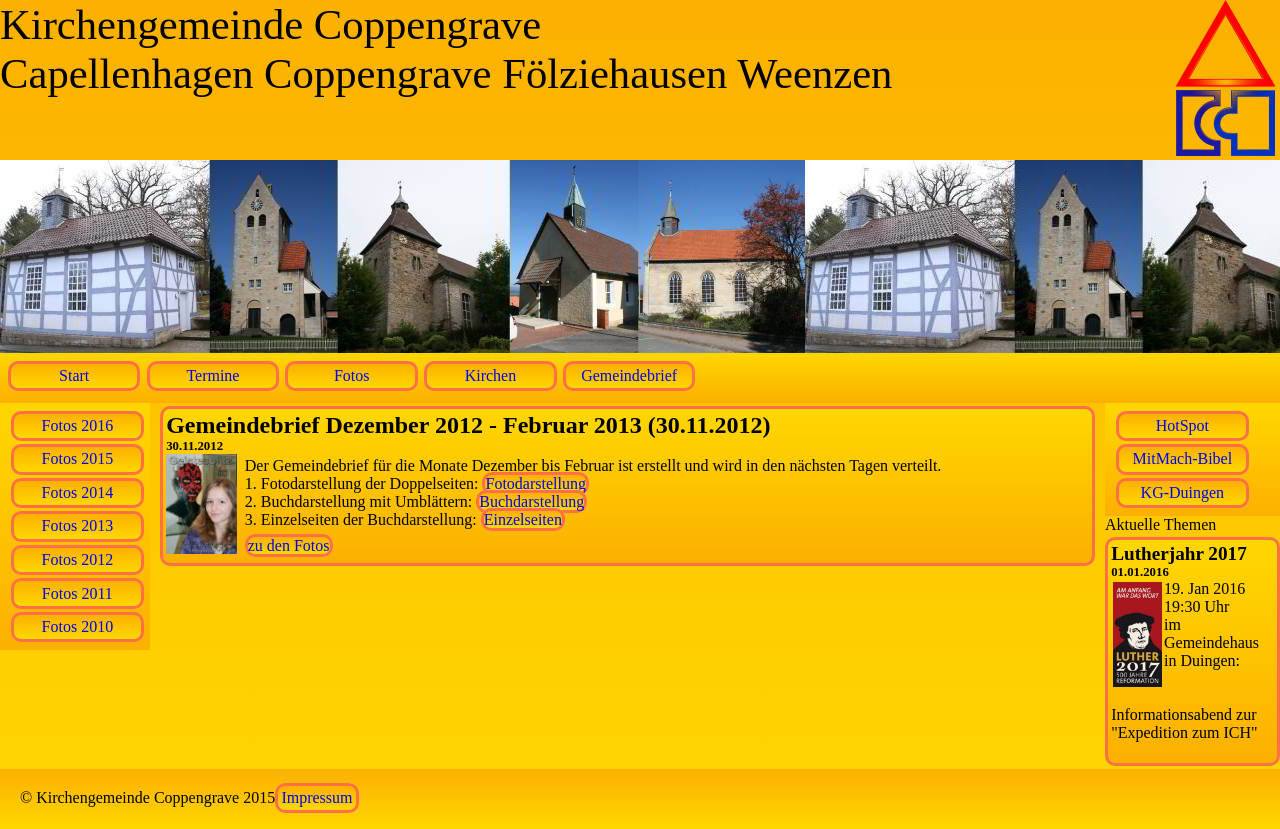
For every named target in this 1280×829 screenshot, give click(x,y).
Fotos (352, 375)
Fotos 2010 (78, 626)
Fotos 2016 (78, 425)
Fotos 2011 (77, 593)
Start (74, 375)
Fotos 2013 (78, 525)
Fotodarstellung (535, 483)
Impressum (316, 797)
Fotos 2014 (78, 492)
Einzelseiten (523, 519)
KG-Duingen (1183, 492)
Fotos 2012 (78, 559)
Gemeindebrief (629, 375)
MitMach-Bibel (1183, 458)
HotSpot (1182, 425)
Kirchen (491, 375)
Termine (212, 375)
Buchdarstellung (531, 501)
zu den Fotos (289, 545)
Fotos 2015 (78, 458)
